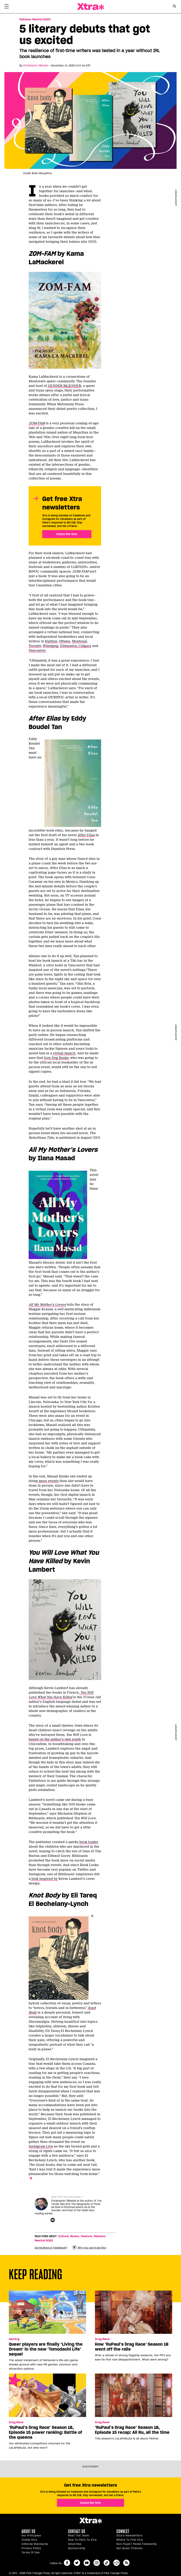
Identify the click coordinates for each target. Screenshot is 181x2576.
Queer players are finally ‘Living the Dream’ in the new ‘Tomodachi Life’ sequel (46, 2349)
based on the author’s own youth (55, 1739)
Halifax (51, 641)
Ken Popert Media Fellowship (136, 2544)
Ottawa (64, 641)
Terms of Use (31, 2552)
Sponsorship (76, 2548)
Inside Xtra (29, 2539)
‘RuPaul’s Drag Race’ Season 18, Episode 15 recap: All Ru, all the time (132, 2430)
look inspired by (44, 1879)
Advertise (74, 2544)
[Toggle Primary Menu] (6, 7)
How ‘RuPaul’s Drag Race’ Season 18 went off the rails (131, 2347)
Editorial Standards (35, 2544)
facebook (67, 2563)
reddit (116, 2563)
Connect (122, 2531)
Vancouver (37, 650)
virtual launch (63, 1053)
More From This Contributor (66, 2196)
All (31, 1305)
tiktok (106, 2563)
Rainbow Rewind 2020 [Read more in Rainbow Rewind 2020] (35, 19)
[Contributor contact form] (53, 2220)
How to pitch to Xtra (82, 2539)
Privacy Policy (31, 2548)
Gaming (14, 2339)
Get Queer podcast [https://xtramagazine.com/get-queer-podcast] (129, 2548)
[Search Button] (174, 6)
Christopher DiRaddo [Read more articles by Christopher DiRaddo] (35, 65)
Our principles (31, 2535)
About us (28, 2531)
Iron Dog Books (56, 1058)
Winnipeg (50, 646)
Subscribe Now (66, 534)
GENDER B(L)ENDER (64, 386)
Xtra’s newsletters (129, 2535)
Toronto (35, 646)
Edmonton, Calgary (75, 646)
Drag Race (102, 2339)
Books (74, 2236)
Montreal (79, 641)
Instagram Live (41, 2146)
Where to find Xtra (129, 2539)
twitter (77, 2563)
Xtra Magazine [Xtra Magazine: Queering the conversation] (90, 6)
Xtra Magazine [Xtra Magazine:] (90, 2520)
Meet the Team (78, 2535)
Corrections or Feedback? (51, 2247)
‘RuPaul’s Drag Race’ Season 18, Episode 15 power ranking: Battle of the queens (45, 2432)
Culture (63, 2236)
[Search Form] (174, 6)
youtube (87, 2563)
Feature (86, 2236)
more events (48, 1481)
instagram (97, 2563)
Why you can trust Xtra (89, 2247)
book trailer (88, 1842)
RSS (126, 2563)
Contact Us (76, 2531)
